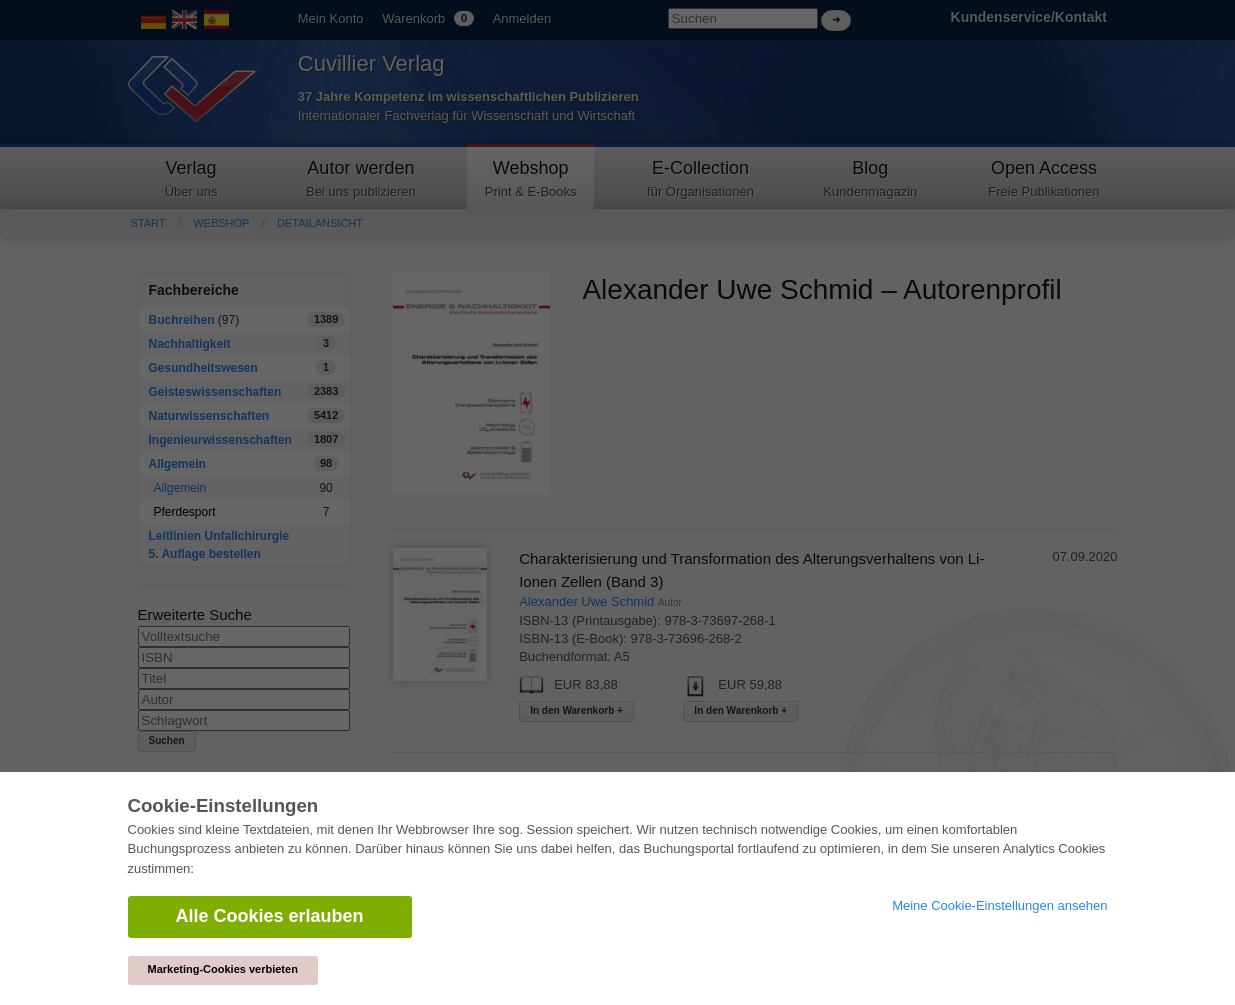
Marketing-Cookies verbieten (223, 969)
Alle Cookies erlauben (270, 916)
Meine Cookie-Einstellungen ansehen (999, 905)
